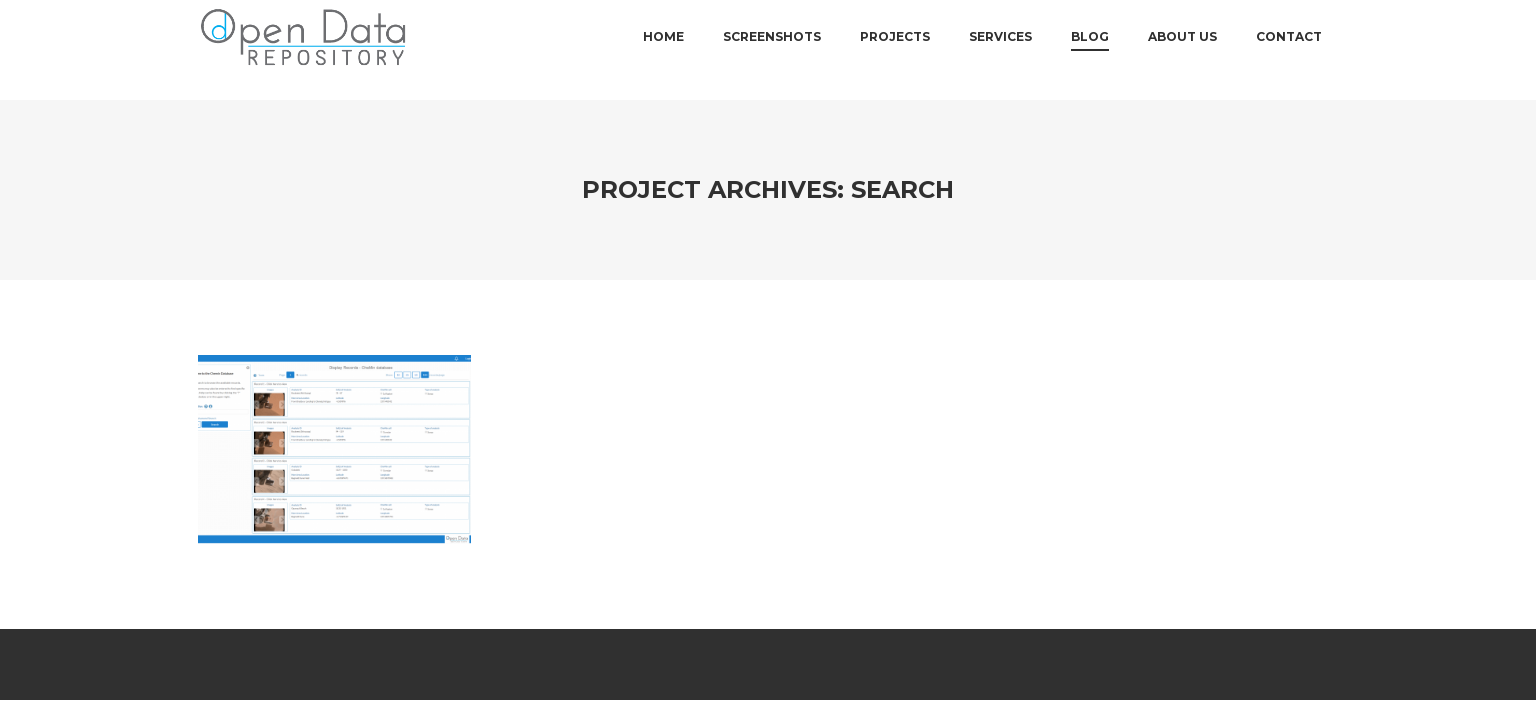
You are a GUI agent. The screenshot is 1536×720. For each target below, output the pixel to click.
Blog (1090, 49)
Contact (1289, 49)
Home (663, 49)
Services (1000, 49)
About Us (1182, 49)
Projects (895, 49)
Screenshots (772, 49)
